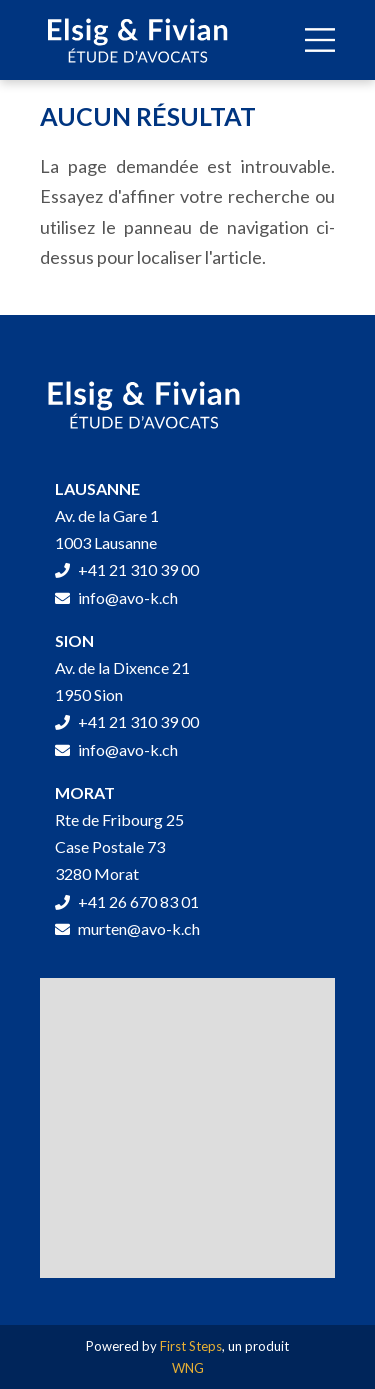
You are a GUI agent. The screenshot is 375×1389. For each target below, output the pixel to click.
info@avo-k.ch (116, 597)
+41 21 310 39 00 (127, 569)
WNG (188, 1368)
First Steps (191, 1346)
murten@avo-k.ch (127, 928)
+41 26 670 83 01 (127, 901)
